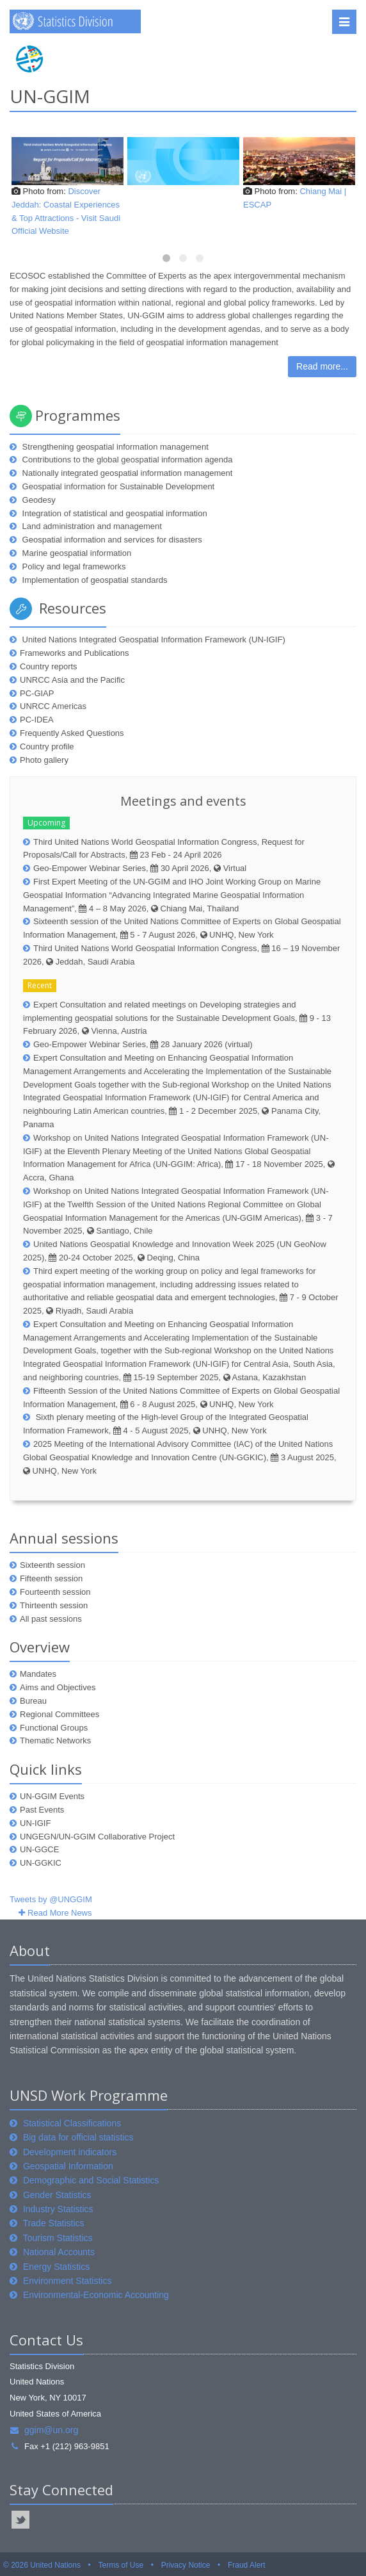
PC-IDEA (37, 719)
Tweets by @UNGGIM (51, 1899)
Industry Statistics (58, 2209)
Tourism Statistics (58, 2238)
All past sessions (51, 1619)
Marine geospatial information (75, 553)
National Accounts (59, 2252)
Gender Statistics (57, 2195)
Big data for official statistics (78, 2137)
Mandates (38, 1674)
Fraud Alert (247, 2565)
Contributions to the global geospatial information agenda (126, 459)
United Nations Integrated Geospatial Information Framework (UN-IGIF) (152, 639)
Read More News (60, 1913)
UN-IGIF (35, 1823)
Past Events (42, 1809)
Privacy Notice (186, 2565)
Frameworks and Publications (74, 653)
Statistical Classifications (72, 2123)
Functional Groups (54, 1727)
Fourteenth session (55, 1592)
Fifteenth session (51, 1578)
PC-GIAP (37, 693)
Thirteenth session (54, 1605)
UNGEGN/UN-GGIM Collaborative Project (97, 1836)
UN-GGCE (39, 1849)
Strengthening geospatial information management (114, 447)
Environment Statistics (67, 2281)
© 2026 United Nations (42, 2565)
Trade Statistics (53, 2223)
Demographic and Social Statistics (91, 2180)
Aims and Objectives (58, 1687)
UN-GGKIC (40, 1863)
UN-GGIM (50, 96)
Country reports (48, 666)
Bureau (33, 1701)
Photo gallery (44, 760)
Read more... (322, 366)
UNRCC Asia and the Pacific (72, 680)
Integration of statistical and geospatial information (113, 513)
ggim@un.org (44, 2430)
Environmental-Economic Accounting (96, 2295)
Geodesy (38, 500)
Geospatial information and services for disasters (111, 539)
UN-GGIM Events (52, 1796)
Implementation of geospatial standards (94, 580)
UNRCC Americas (53, 706)
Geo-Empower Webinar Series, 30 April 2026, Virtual (139, 868)
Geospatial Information (68, 2166)
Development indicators (69, 2152)
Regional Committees (59, 1714)
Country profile (47, 746)
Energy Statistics (56, 2267)
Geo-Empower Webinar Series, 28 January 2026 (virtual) (143, 1044)
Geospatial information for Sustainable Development (117, 486)
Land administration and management (91, 526)
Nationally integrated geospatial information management (126, 473)
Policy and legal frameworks (72, 566)
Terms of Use (120, 2565)
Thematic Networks (55, 1740)
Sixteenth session (52, 1565)
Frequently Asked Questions (72, 733)
